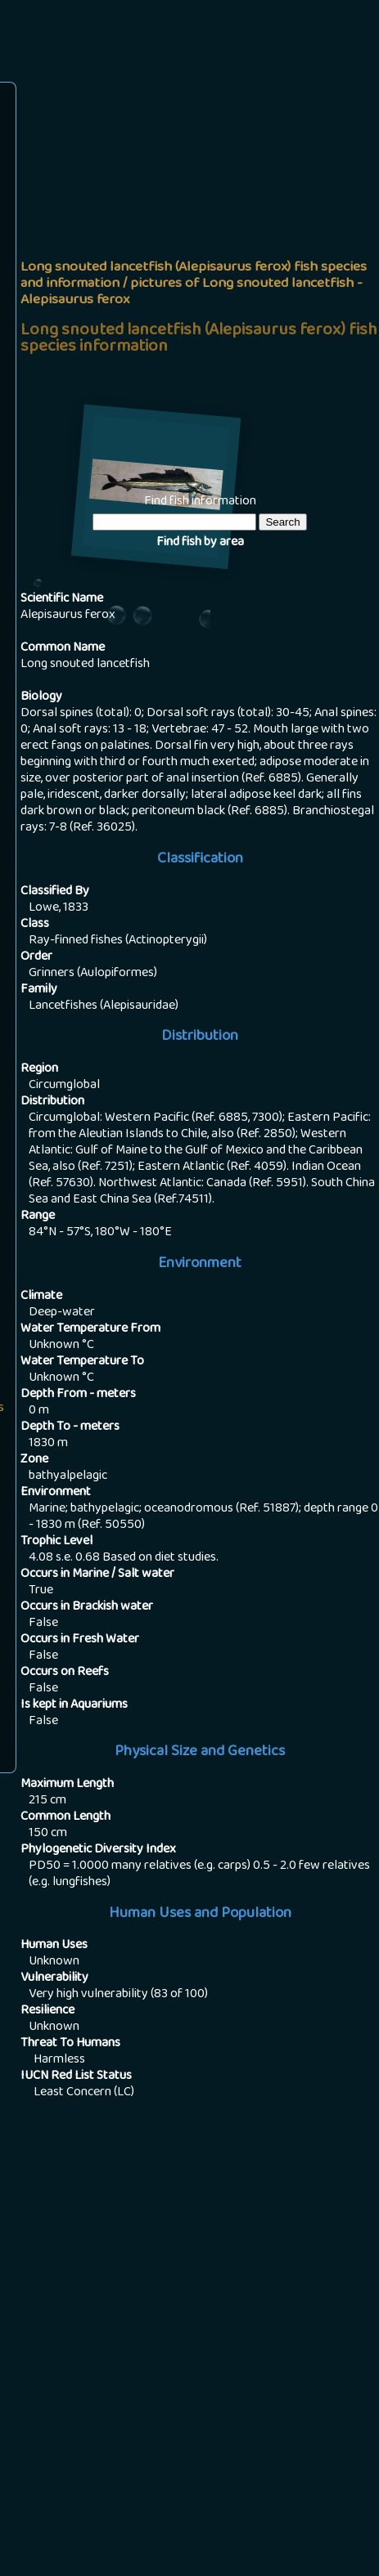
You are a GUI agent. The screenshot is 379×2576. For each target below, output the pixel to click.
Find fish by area (200, 543)
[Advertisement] (189, 284)
